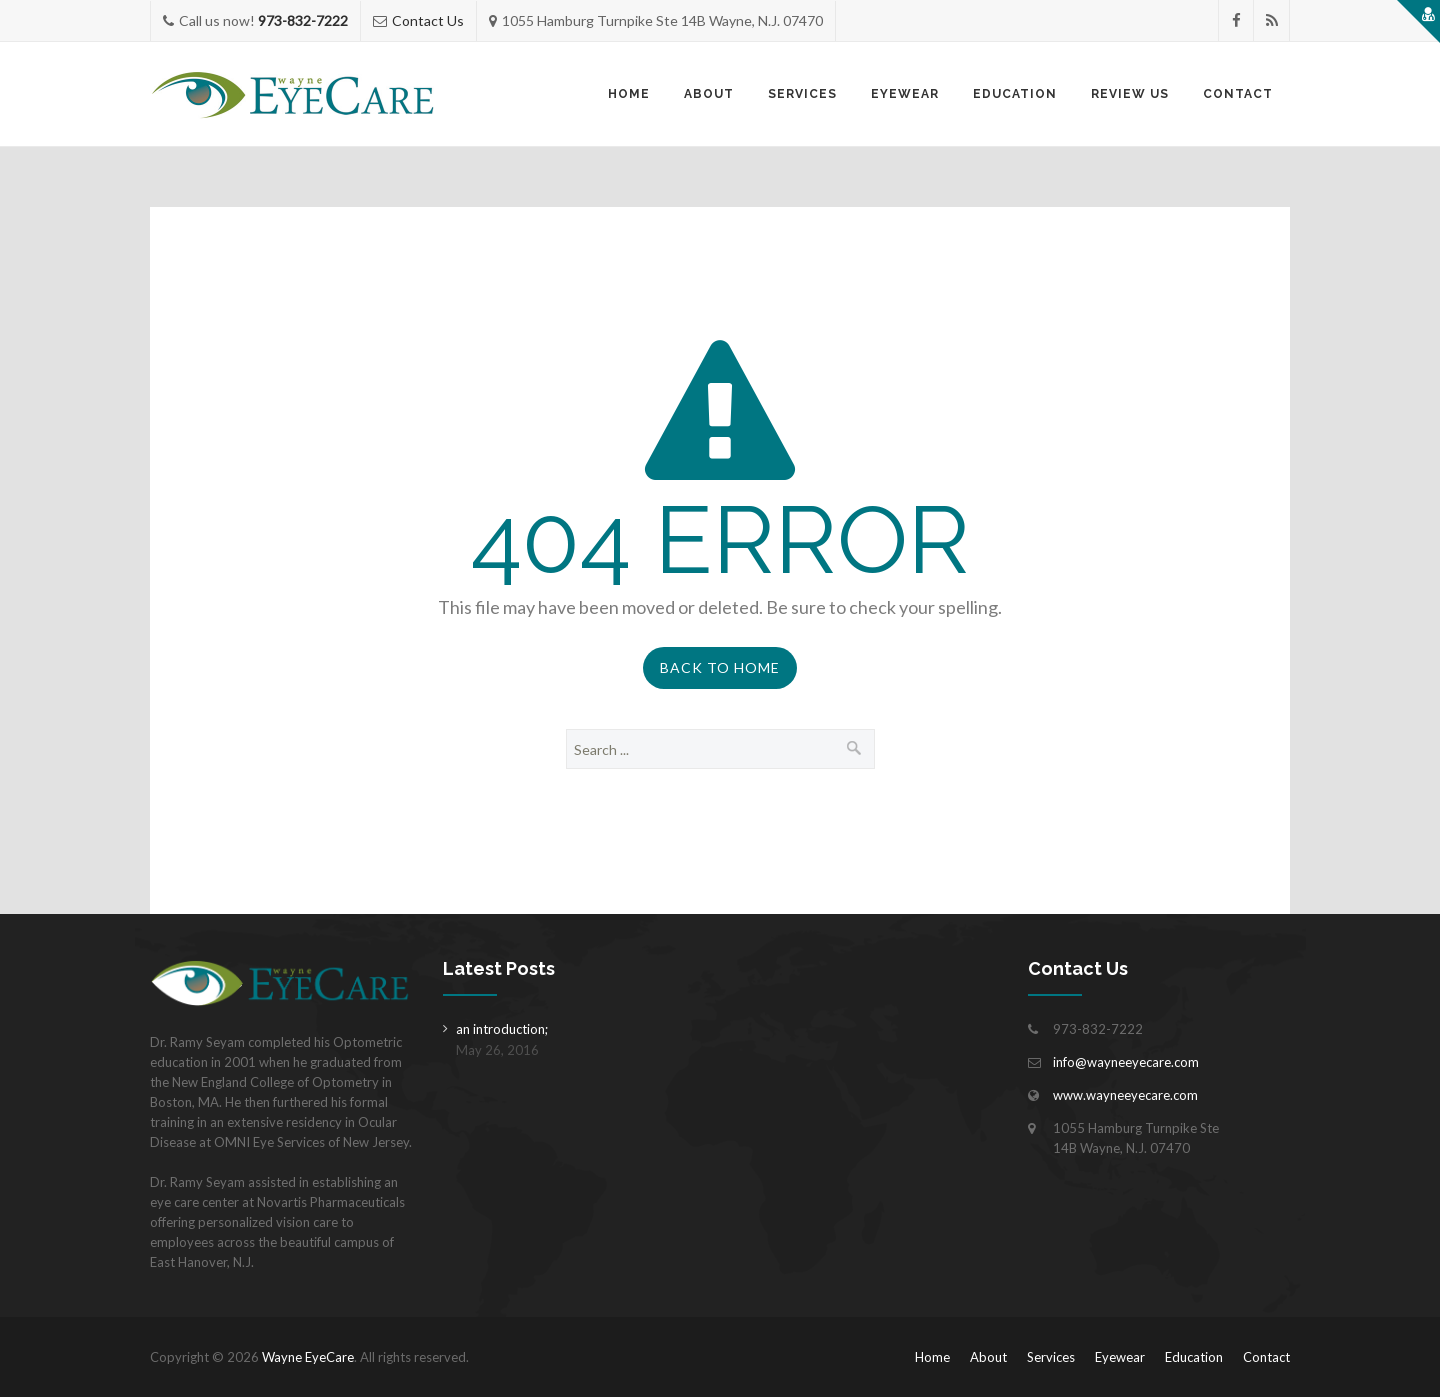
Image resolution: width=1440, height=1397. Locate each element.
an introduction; (502, 1029)
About (709, 94)
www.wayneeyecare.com (1125, 1095)
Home (629, 94)
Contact (1238, 94)
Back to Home (720, 667)
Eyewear (905, 94)
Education (1015, 94)
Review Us (1130, 94)
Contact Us (428, 20)
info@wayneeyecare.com (1126, 1062)
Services (802, 94)
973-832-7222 (303, 20)
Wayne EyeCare (308, 1357)
